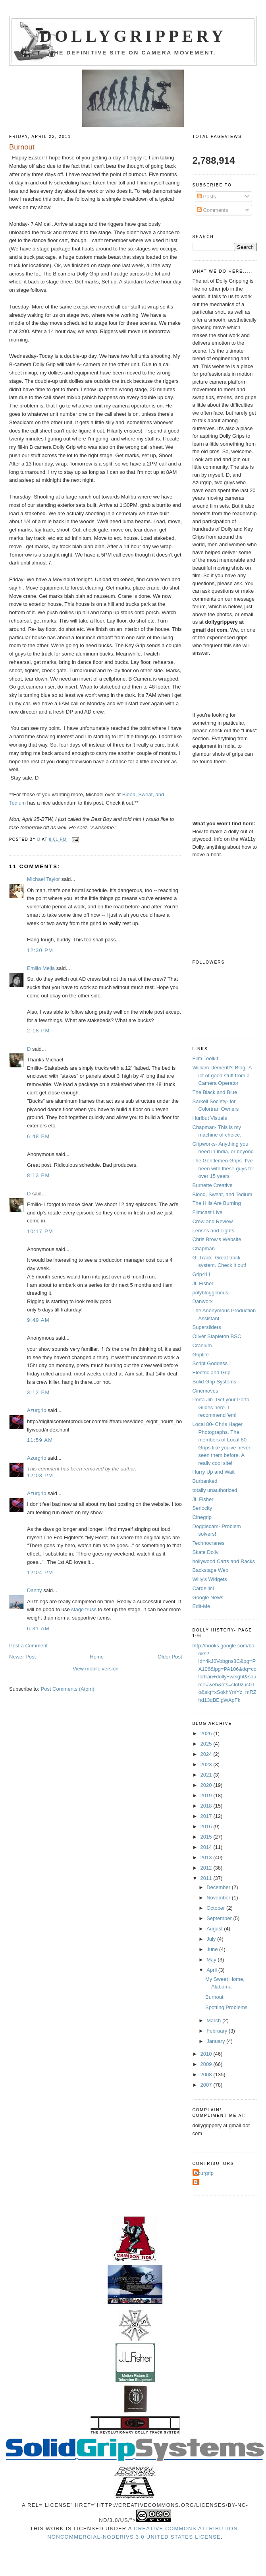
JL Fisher (203, 1283)
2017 (207, 1816)
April (212, 1970)
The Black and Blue (215, 1092)
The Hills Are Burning (217, 1203)
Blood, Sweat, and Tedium (223, 1194)
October (216, 1908)
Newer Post (22, 1657)
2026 (207, 1733)
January (216, 2041)
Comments (212, 210)
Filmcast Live (208, 1212)
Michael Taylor (43, 879)
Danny (34, 1590)
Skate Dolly (206, 1552)
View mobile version (95, 1669)
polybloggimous (210, 1293)
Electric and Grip (212, 1372)
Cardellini (203, 1588)
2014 (207, 1847)
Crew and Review (213, 1221)
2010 (207, 2054)
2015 (207, 1837)
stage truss (83, 1609)
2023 (207, 1764)
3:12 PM (38, 1392)
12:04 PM (40, 1572)
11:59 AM (40, 1440)
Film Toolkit (205, 1058)
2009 (207, 2064)
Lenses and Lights (214, 1231)
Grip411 (202, 1274)
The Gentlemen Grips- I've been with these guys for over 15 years (223, 1168)
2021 (207, 1775)
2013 (207, 1857)
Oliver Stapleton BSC (217, 1336)
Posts (206, 197)
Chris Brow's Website (217, 1239)
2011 (207, 1878)
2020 (207, 1785)
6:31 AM (38, 1628)
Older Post (170, 1657)
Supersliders (207, 1327)
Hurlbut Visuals (210, 1118)
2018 (207, 1806)
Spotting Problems (226, 2007)
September (219, 1918)
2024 (207, 1754)
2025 (207, 1744)
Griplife (201, 1355)
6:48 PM (38, 1136)
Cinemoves (205, 1391)
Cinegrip (202, 1517)
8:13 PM (38, 1175)
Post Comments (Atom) (67, 1689)
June (212, 1949)
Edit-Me (201, 1606)
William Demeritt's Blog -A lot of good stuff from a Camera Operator (222, 1075)
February (217, 2031)
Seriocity (202, 1508)
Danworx (203, 1301)
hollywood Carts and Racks (224, 1561)
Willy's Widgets (210, 1579)
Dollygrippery (133, 36)
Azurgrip (36, 1410)
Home (97, 1657)
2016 (207, 1826)
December (219, 1887)
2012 (207, 1868)
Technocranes (209, 1543)
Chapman (204, 1248)
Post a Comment (28, 1646)
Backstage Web (211, 1570)
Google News (208, 1597)
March (214, 2020)
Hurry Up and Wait (214, 1472)
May (212, 1960)
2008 (207, 2074)
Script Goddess (210, 1363)
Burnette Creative (213, 1185)
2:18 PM (38, 1031)
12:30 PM (40, 950)
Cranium (202, 1345)
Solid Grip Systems (215, 1382)
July (211, 1939)
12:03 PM (40, 1475)
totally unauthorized (215, 1490)
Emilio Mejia (41, 968)
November (219, 1898)
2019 (207, 1795)
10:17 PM (40, 1231)
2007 (207, 2085)
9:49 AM (38, 1320)
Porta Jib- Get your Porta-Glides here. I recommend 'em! (222, 1407)
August (215, 1929)
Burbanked (205, 1481)
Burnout (214, 1997)
